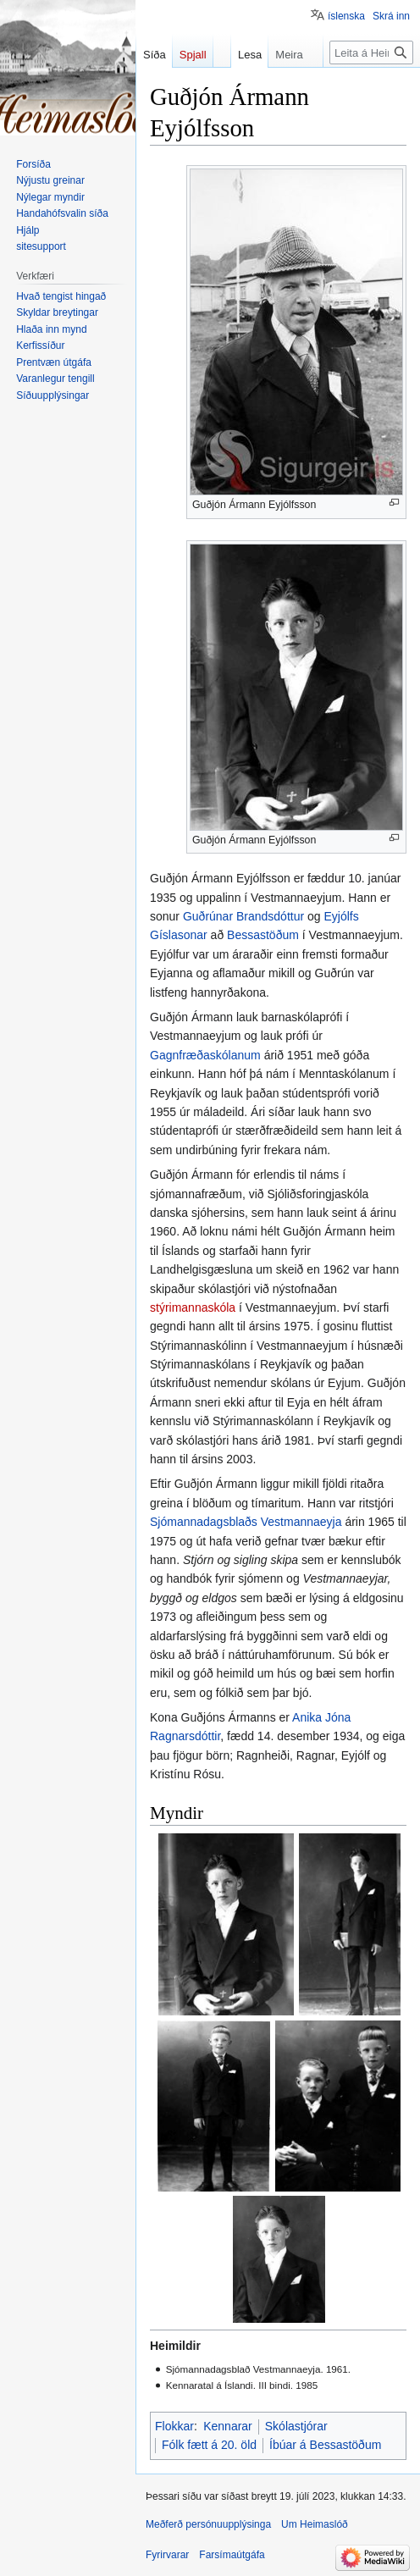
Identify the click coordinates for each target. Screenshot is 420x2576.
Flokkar (174, 2426)
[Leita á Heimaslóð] (371, 52)
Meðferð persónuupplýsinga (208, 2524)
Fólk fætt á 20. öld (209, 2445)
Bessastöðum (263, 935)
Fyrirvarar (167, 2555)
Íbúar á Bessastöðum (325, 2445)
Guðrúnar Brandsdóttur (243, 916)
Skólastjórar (296, 2426)
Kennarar (227, 2426)
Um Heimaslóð (314, 2524)
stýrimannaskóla (192, 1307)
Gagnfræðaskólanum (205, 1055)
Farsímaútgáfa (231, 2555)
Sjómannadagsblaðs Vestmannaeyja (246, 1521)
